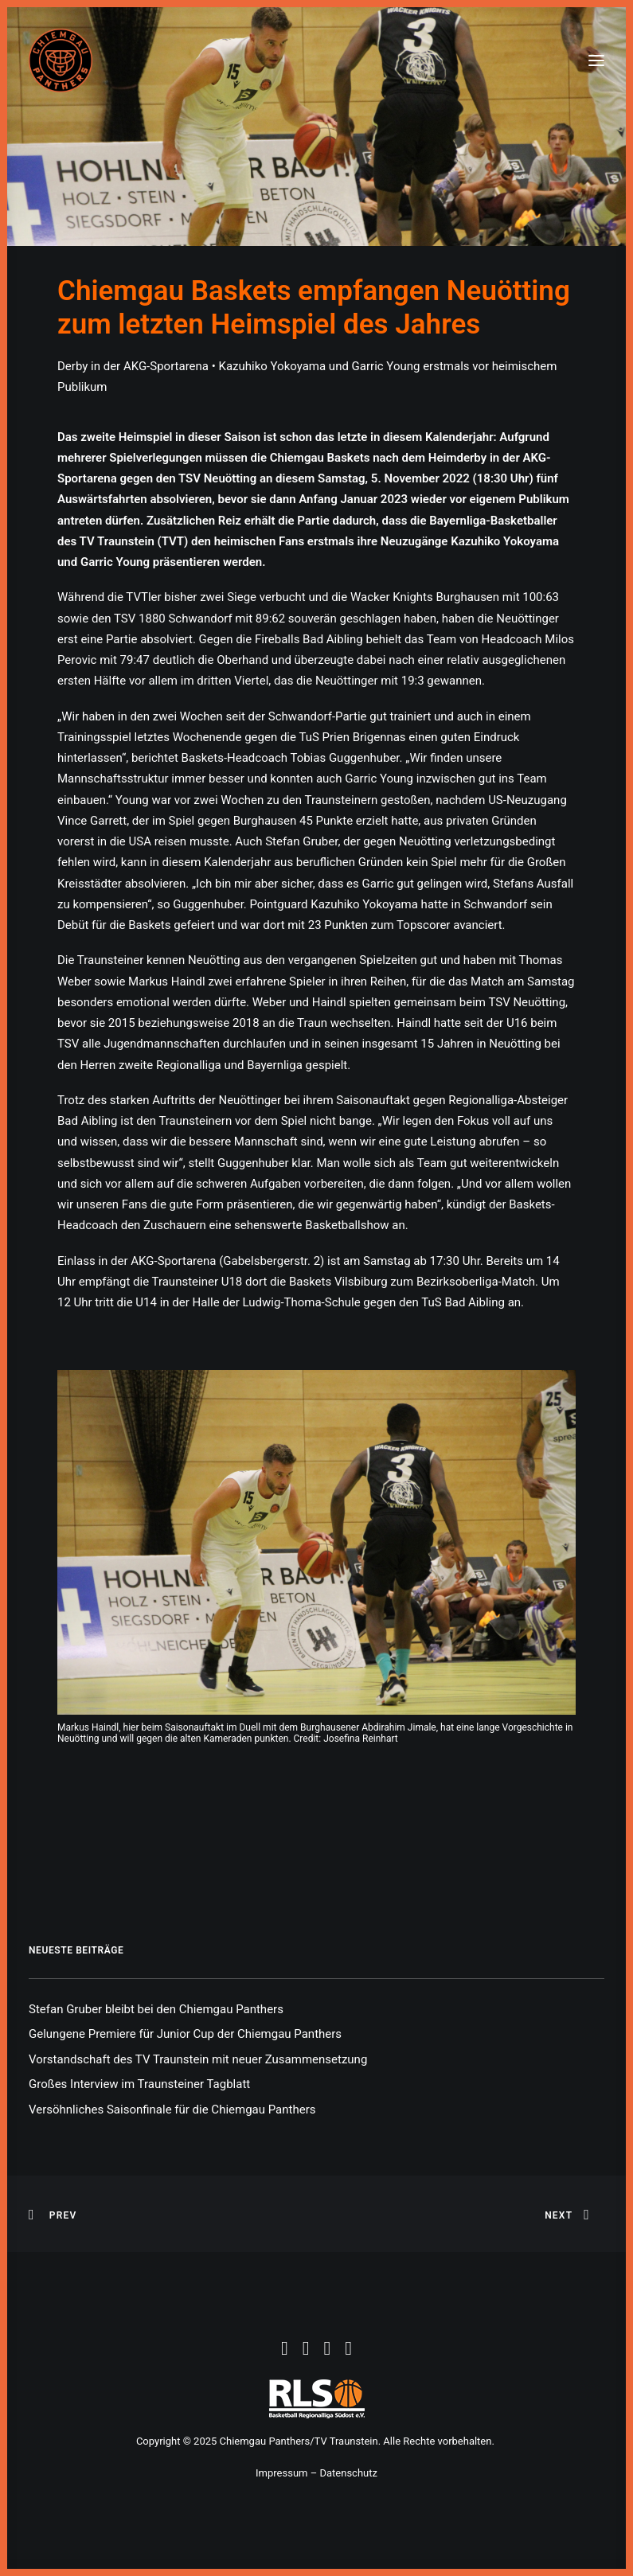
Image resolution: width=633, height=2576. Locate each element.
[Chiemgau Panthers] (60, 60)
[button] (596, 60)
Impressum (281, 2473)
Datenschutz (348, 2473)
